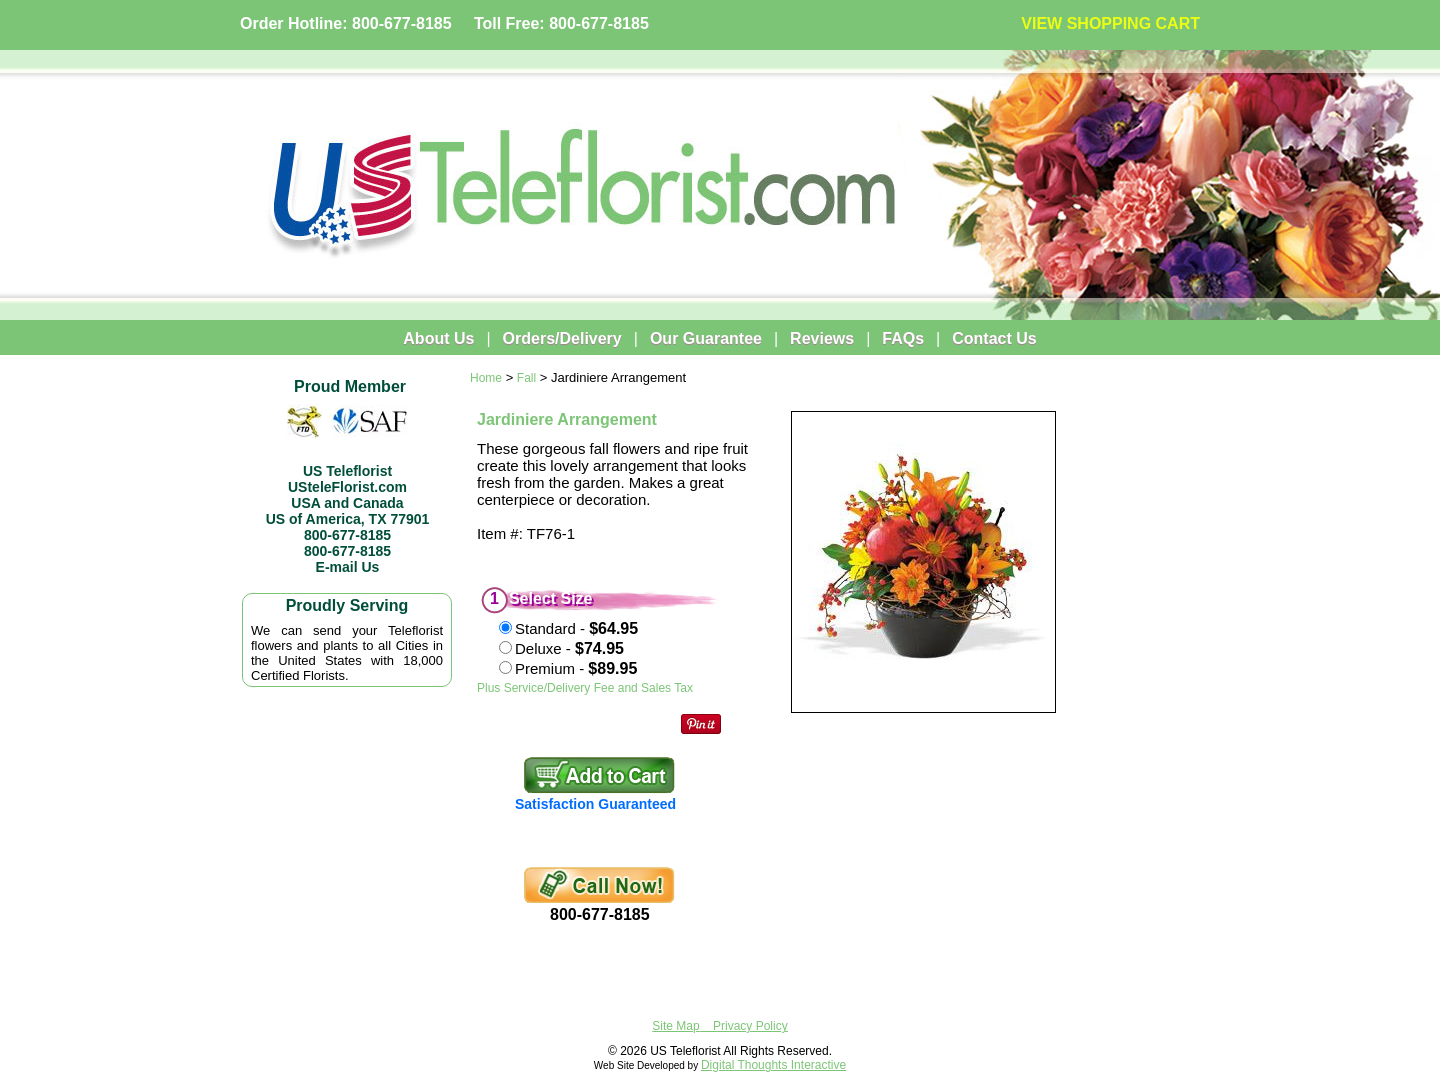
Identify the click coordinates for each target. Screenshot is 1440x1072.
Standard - (576, 628)
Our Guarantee (706, 338)
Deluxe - (569, 648)
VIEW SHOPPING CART (1110, 23)
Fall (526, 378)
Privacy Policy (750, 1026)
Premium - (576, 668)
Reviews (822, 338)
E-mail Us (348, 567)
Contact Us (994, 338)
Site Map (675, 1026)
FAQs (903, 338)
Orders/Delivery (562, 338)
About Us (438, 338)
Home (486, 378)
